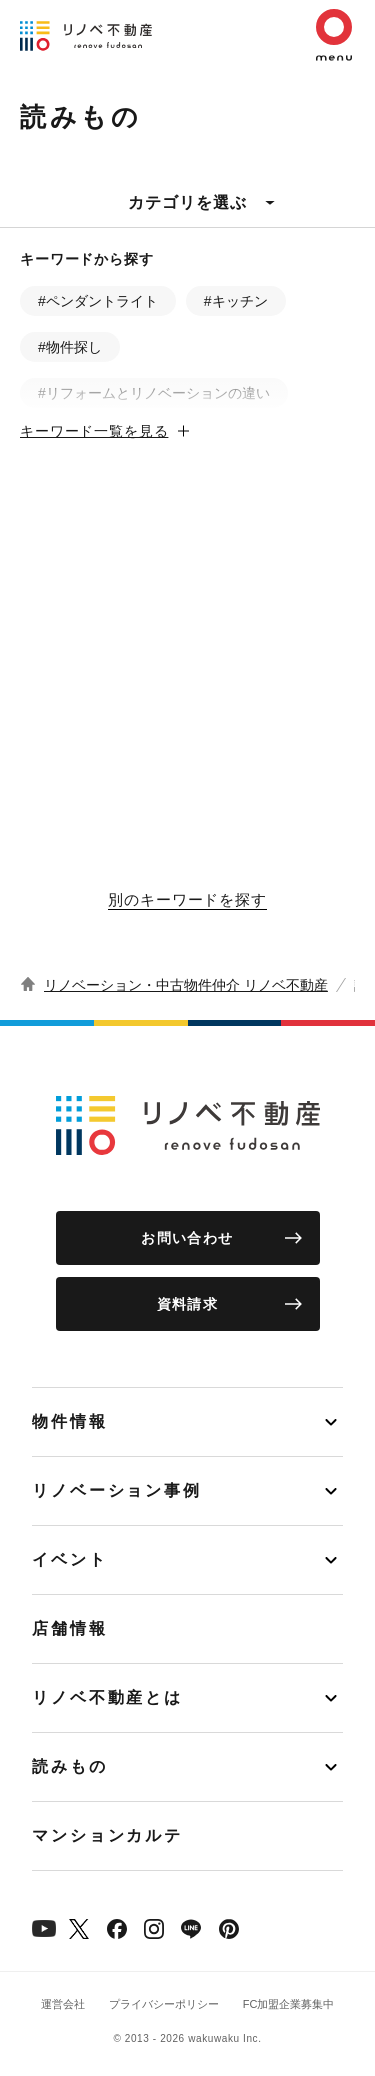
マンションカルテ (107, 1835)
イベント (70, 1559)
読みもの (70, 1766)
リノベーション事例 (117, 1490)
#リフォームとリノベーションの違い (154, 393)
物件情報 (70, 1421)
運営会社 (63, 2004)
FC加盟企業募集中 (289, 2004)
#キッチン (236, 301)
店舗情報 (70, 1628)
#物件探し (70, 347)
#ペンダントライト (98, 301)
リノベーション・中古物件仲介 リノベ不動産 (186, 985)
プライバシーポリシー (164, 2004)
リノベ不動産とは (107, 1697)
